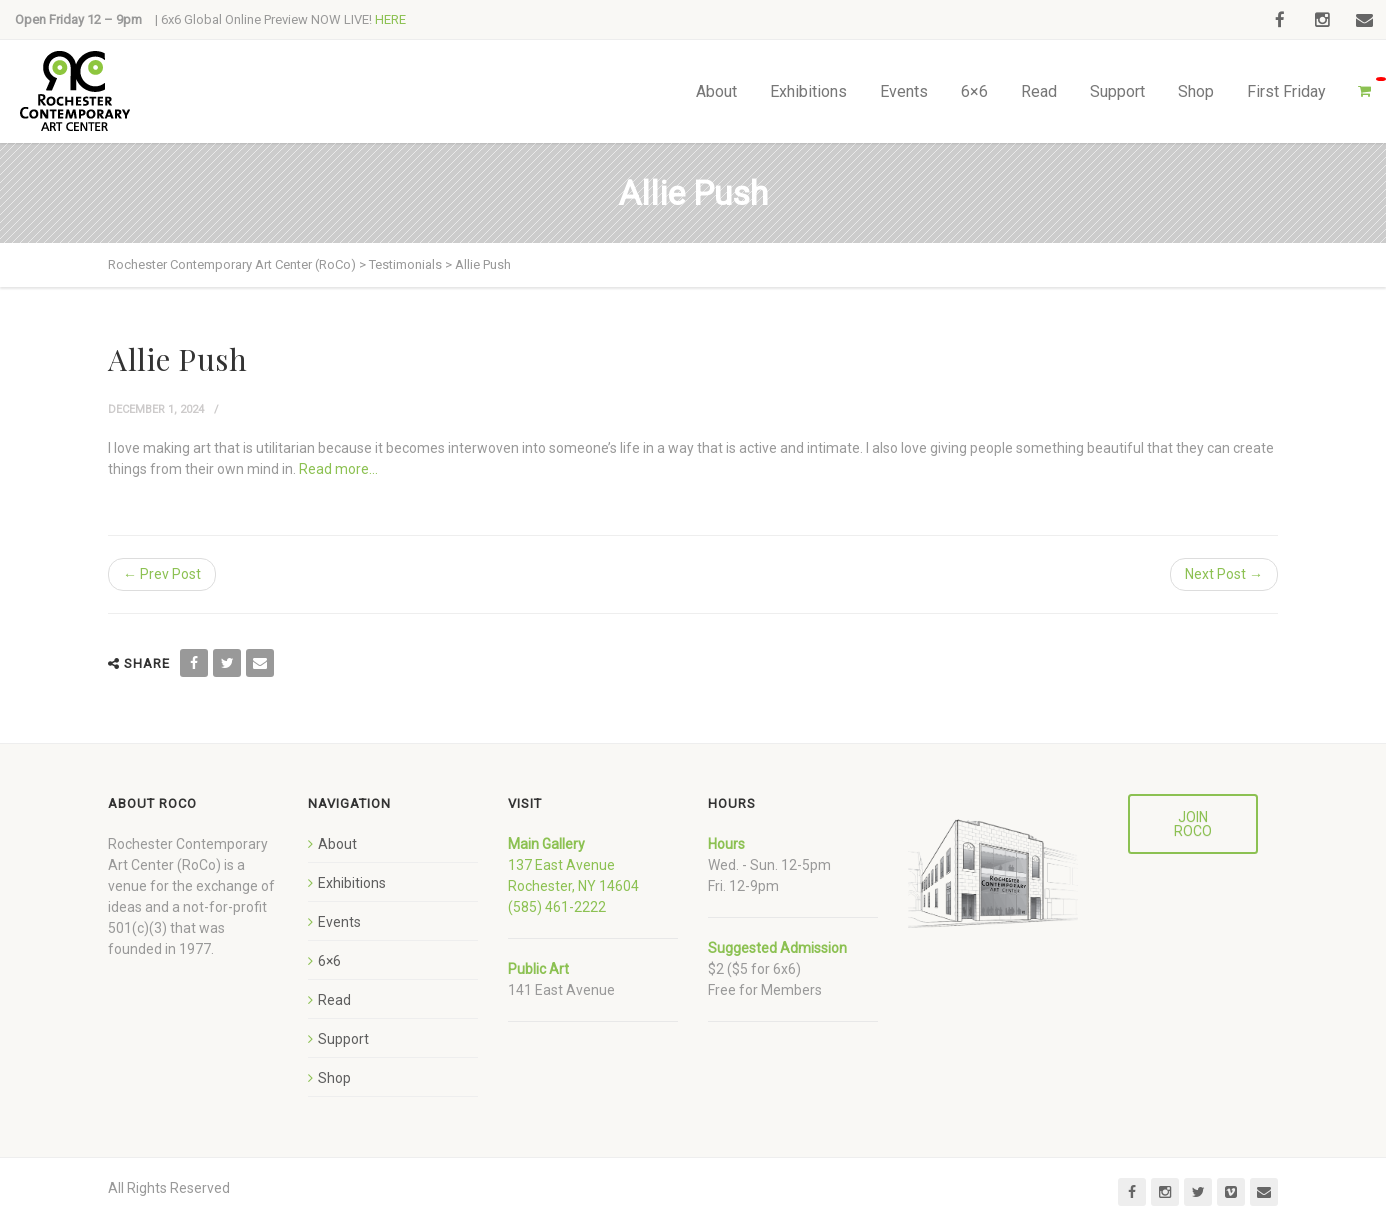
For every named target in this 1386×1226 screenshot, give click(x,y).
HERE (390, 19)
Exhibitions (808, 91)
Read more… (338, 469)
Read (1039, 91)
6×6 (974, 91)
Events (904, 91)
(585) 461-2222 (557, 907)
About (716, 91)
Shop (1196, 91)
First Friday (1286, 91)
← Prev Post (162, 574)
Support (1117, 91)
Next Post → (1224, 574)
